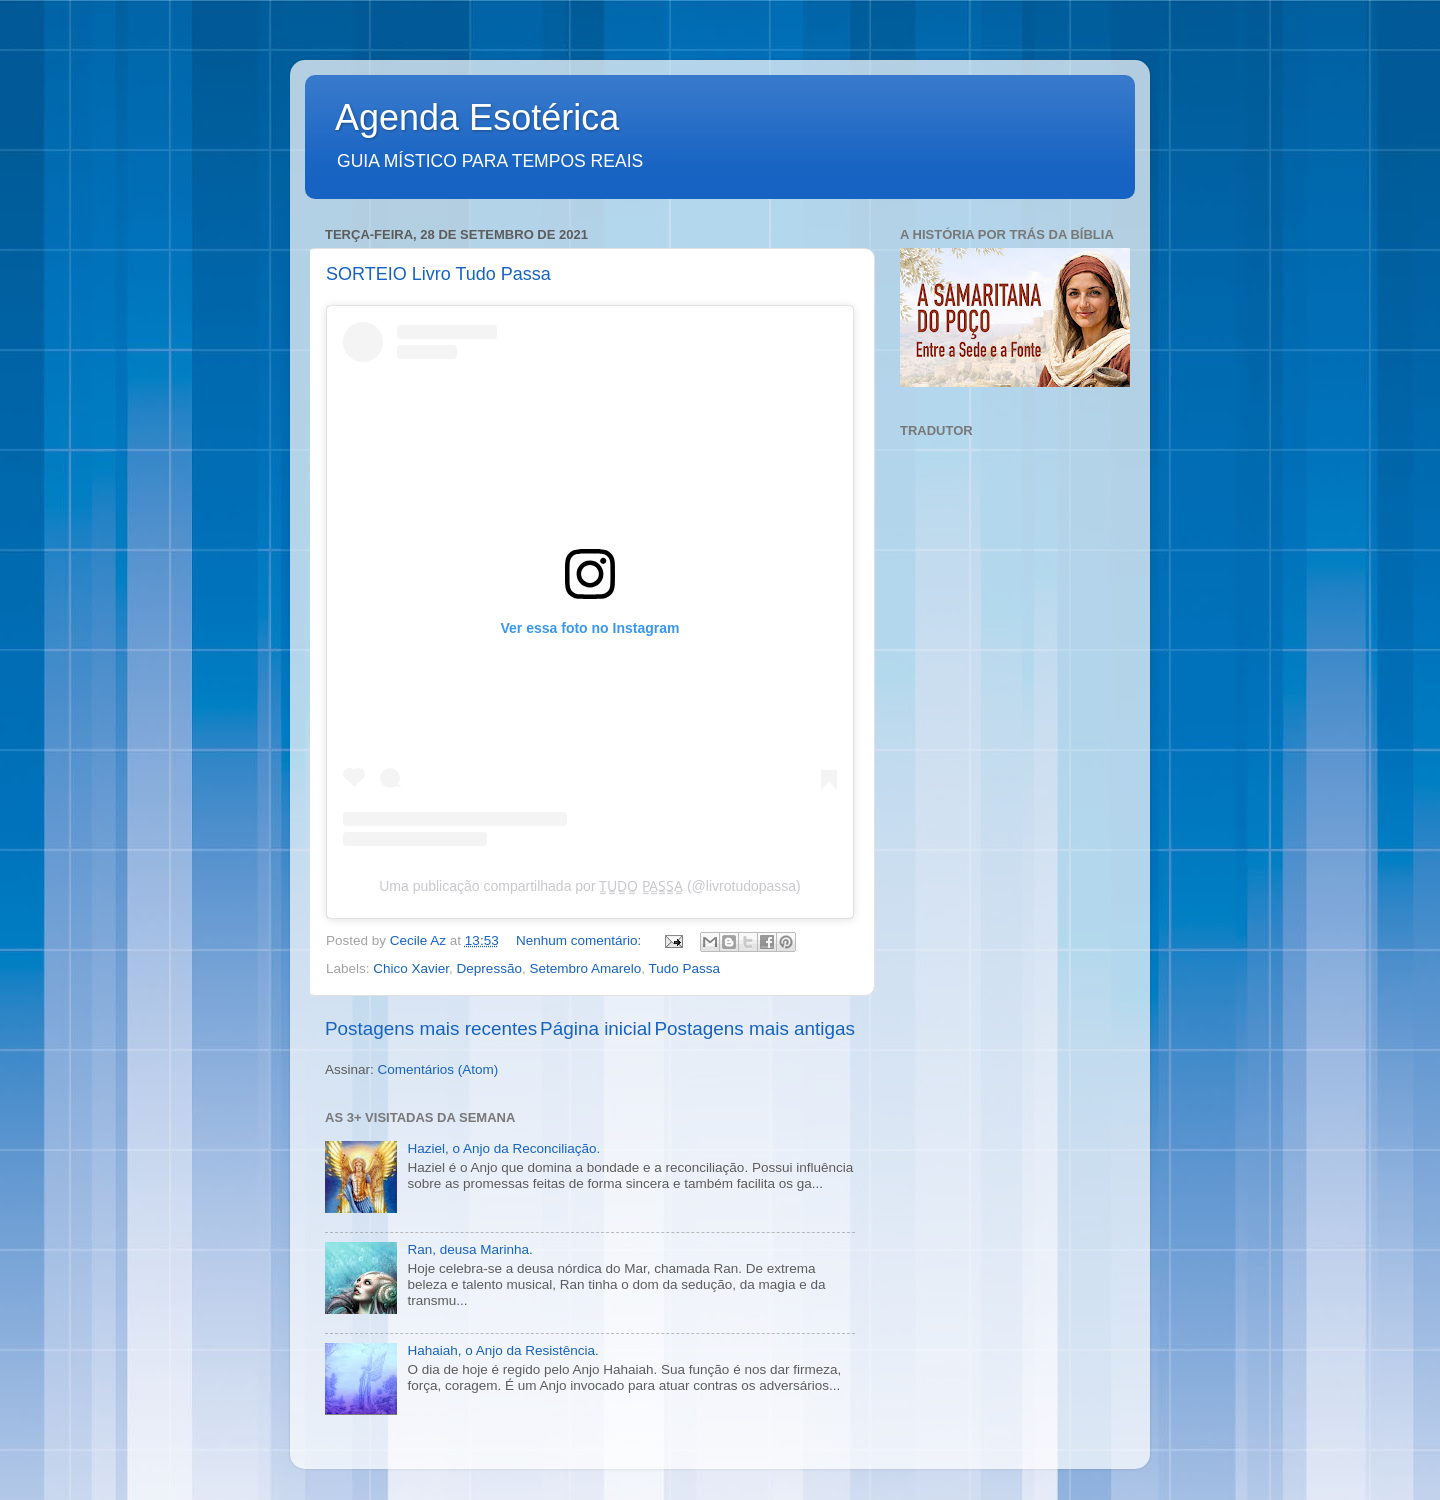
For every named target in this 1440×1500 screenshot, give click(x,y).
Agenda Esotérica (477, 117)
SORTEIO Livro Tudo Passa (438, 274)
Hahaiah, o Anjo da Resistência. (502, 1350)
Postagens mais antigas (754, 1028)
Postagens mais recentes (431, 1028)
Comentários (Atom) (438, 1069)
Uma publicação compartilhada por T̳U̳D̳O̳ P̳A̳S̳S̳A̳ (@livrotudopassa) (590, 886)
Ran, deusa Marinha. (469, 1249)
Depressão (489, 968)
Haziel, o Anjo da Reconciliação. (503, 1148)
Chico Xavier (411, 968)
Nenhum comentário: (580, 940)
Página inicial (595, 1028)
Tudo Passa (685, 968)
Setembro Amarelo (585, 968)
